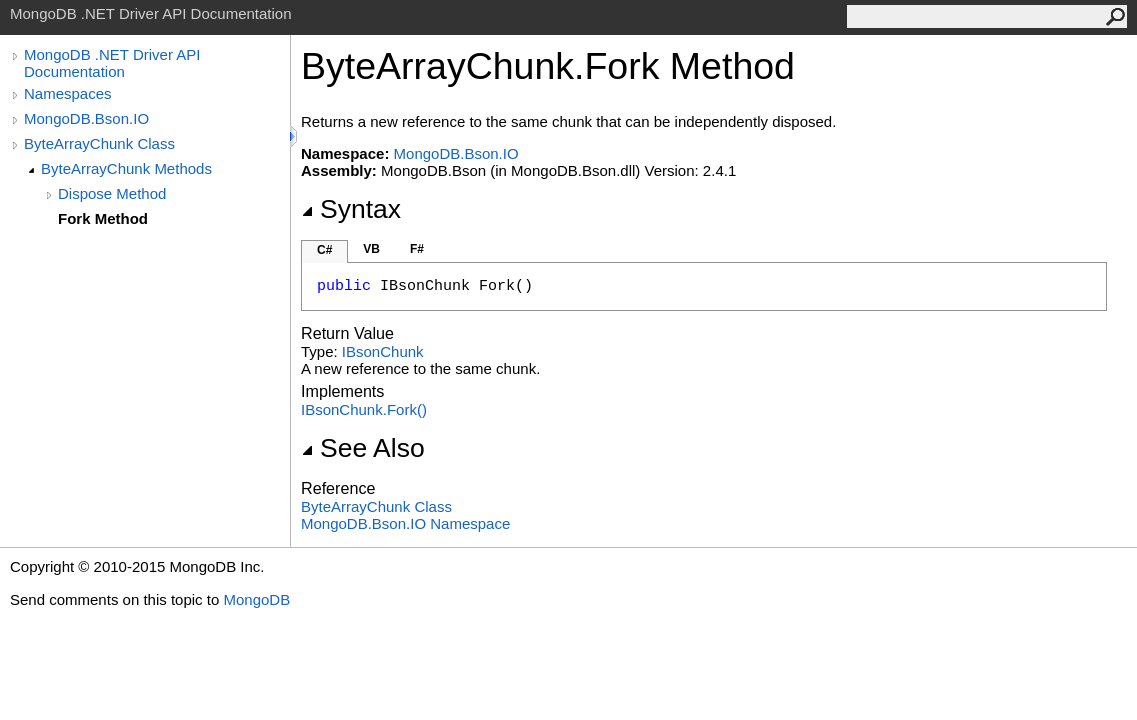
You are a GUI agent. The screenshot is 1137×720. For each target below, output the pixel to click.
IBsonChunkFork (364, 409)
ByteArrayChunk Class (99, 143)
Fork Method (103, 218)
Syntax (351, 209)
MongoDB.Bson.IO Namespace (405, 523)
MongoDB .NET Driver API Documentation (112, 63)
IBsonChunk (383, 351)
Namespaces (68, 93)
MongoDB (256, 599)
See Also (363, 448)
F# (417, 249)
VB (371, 249)
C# (324, 250)
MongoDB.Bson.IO (86, 118)
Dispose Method (112, 193)
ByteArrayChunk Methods (126, 168)
